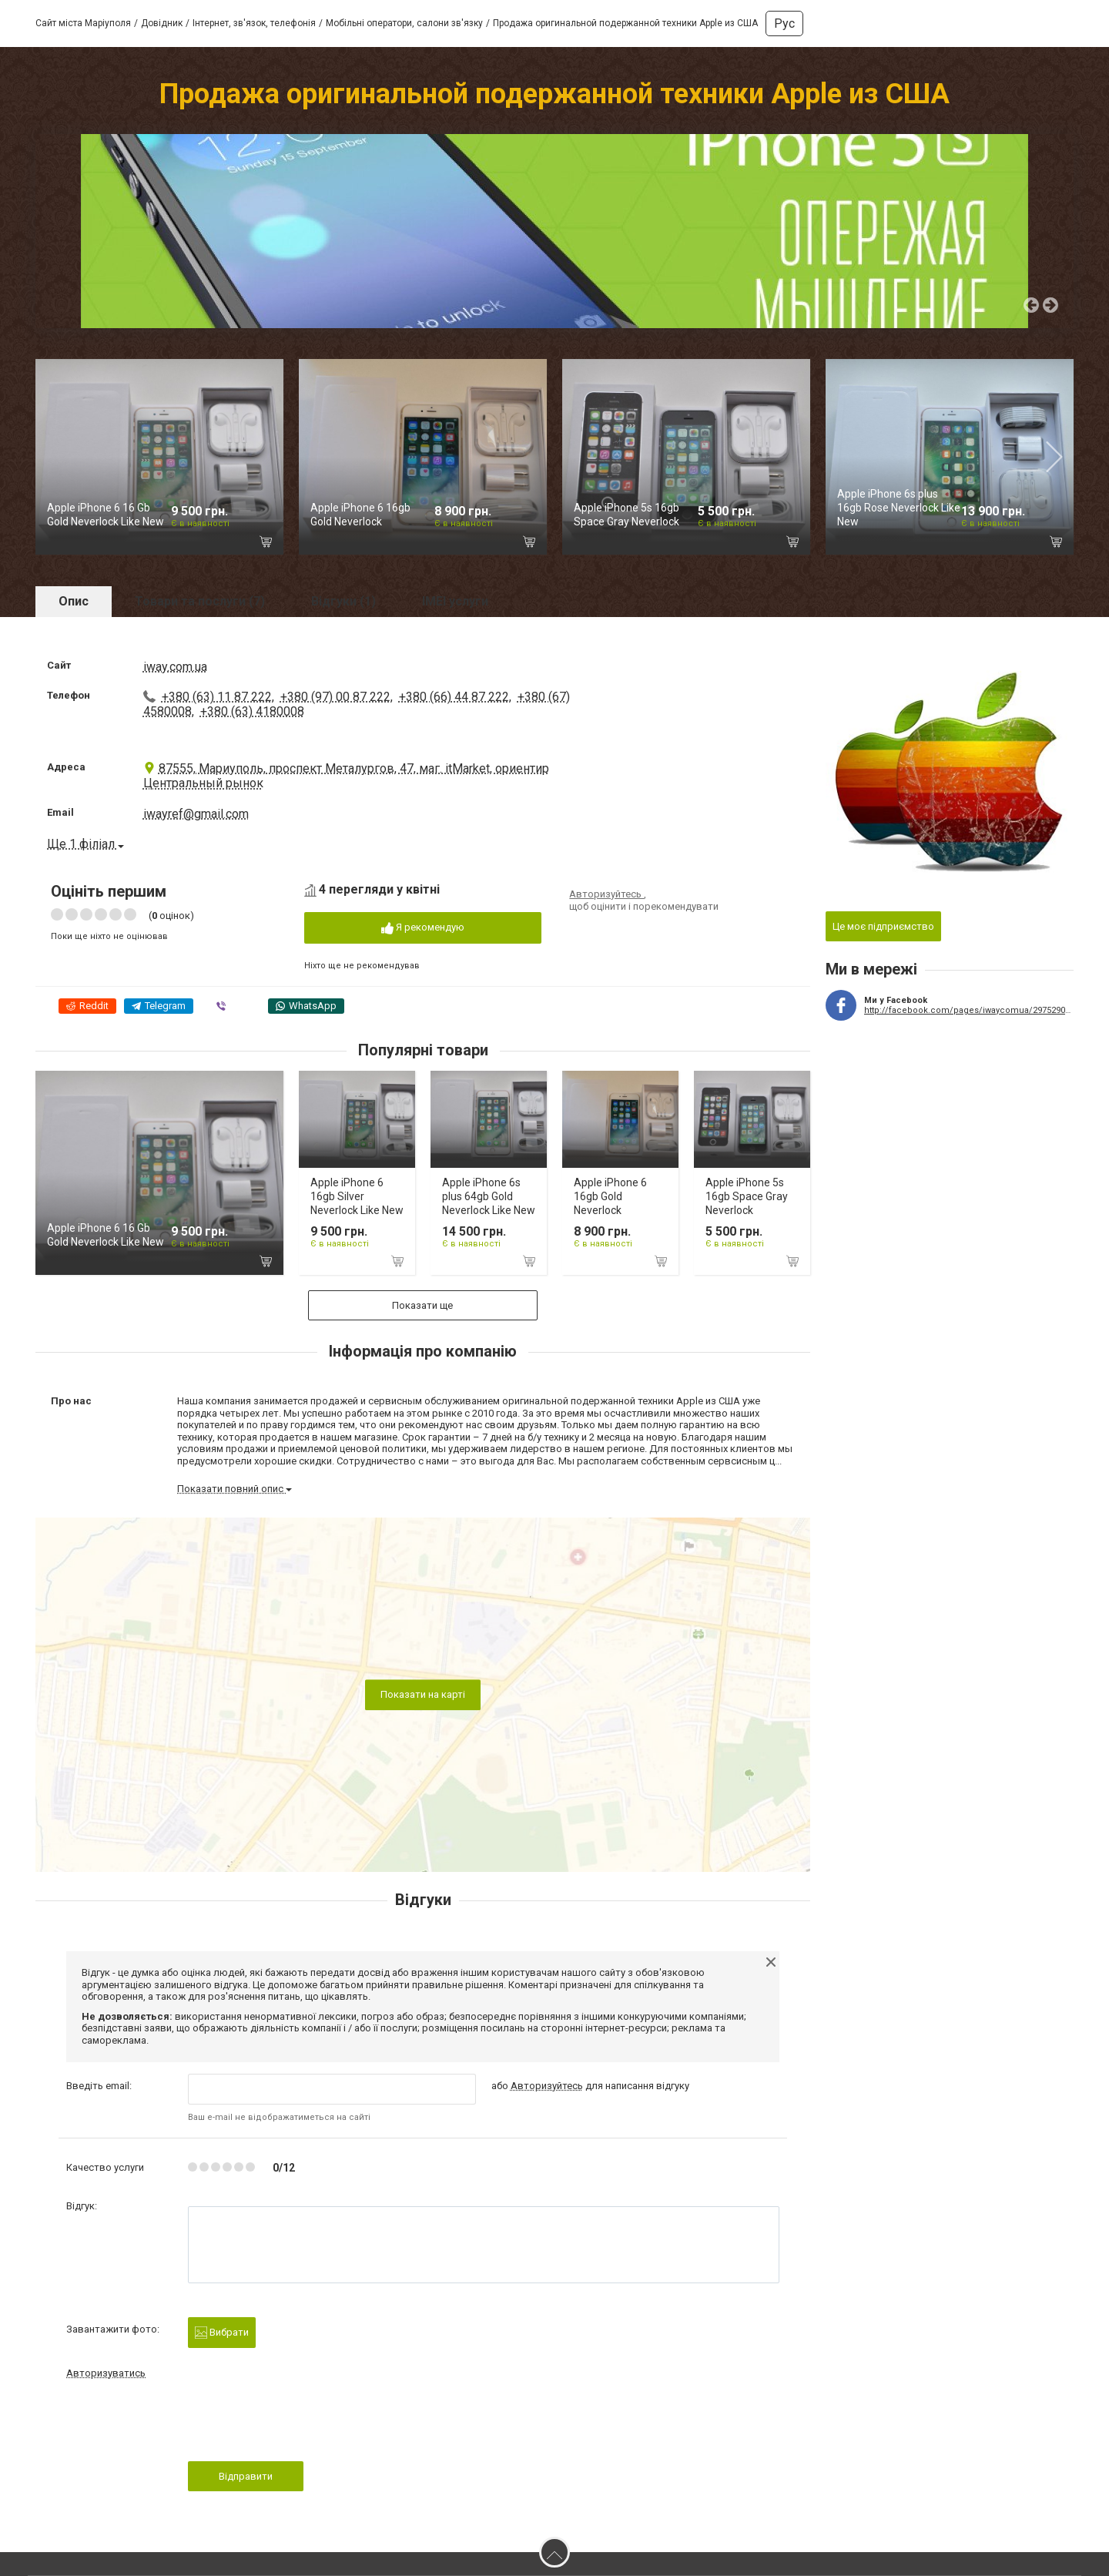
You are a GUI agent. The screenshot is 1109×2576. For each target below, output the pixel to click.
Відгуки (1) (343, 601)
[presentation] (305, 2425)
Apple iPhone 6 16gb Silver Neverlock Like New (357, 1196)
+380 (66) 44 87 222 (454, 696)
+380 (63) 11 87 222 (217, 696)
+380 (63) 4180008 (252, 711)
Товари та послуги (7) (200, 601)
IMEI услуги (455, 601)
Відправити (246, 2476)
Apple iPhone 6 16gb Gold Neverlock (610, 1196)
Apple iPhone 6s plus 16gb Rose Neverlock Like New (898, 508)
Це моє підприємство (883, 926)
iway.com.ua (175, 666)
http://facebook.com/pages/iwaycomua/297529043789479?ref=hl (969, 1010)
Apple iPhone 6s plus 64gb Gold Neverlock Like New (488, 1196)
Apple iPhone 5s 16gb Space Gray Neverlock (746, 1196)
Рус (784, 23)
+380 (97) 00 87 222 (335, 696)
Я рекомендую (422, 927)
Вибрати (222, 2333)
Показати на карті (422, 1694)
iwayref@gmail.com (196, 814)
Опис (74, 601)
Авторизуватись (106, 2373)
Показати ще (423, 1305)
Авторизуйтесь (606, 894)
